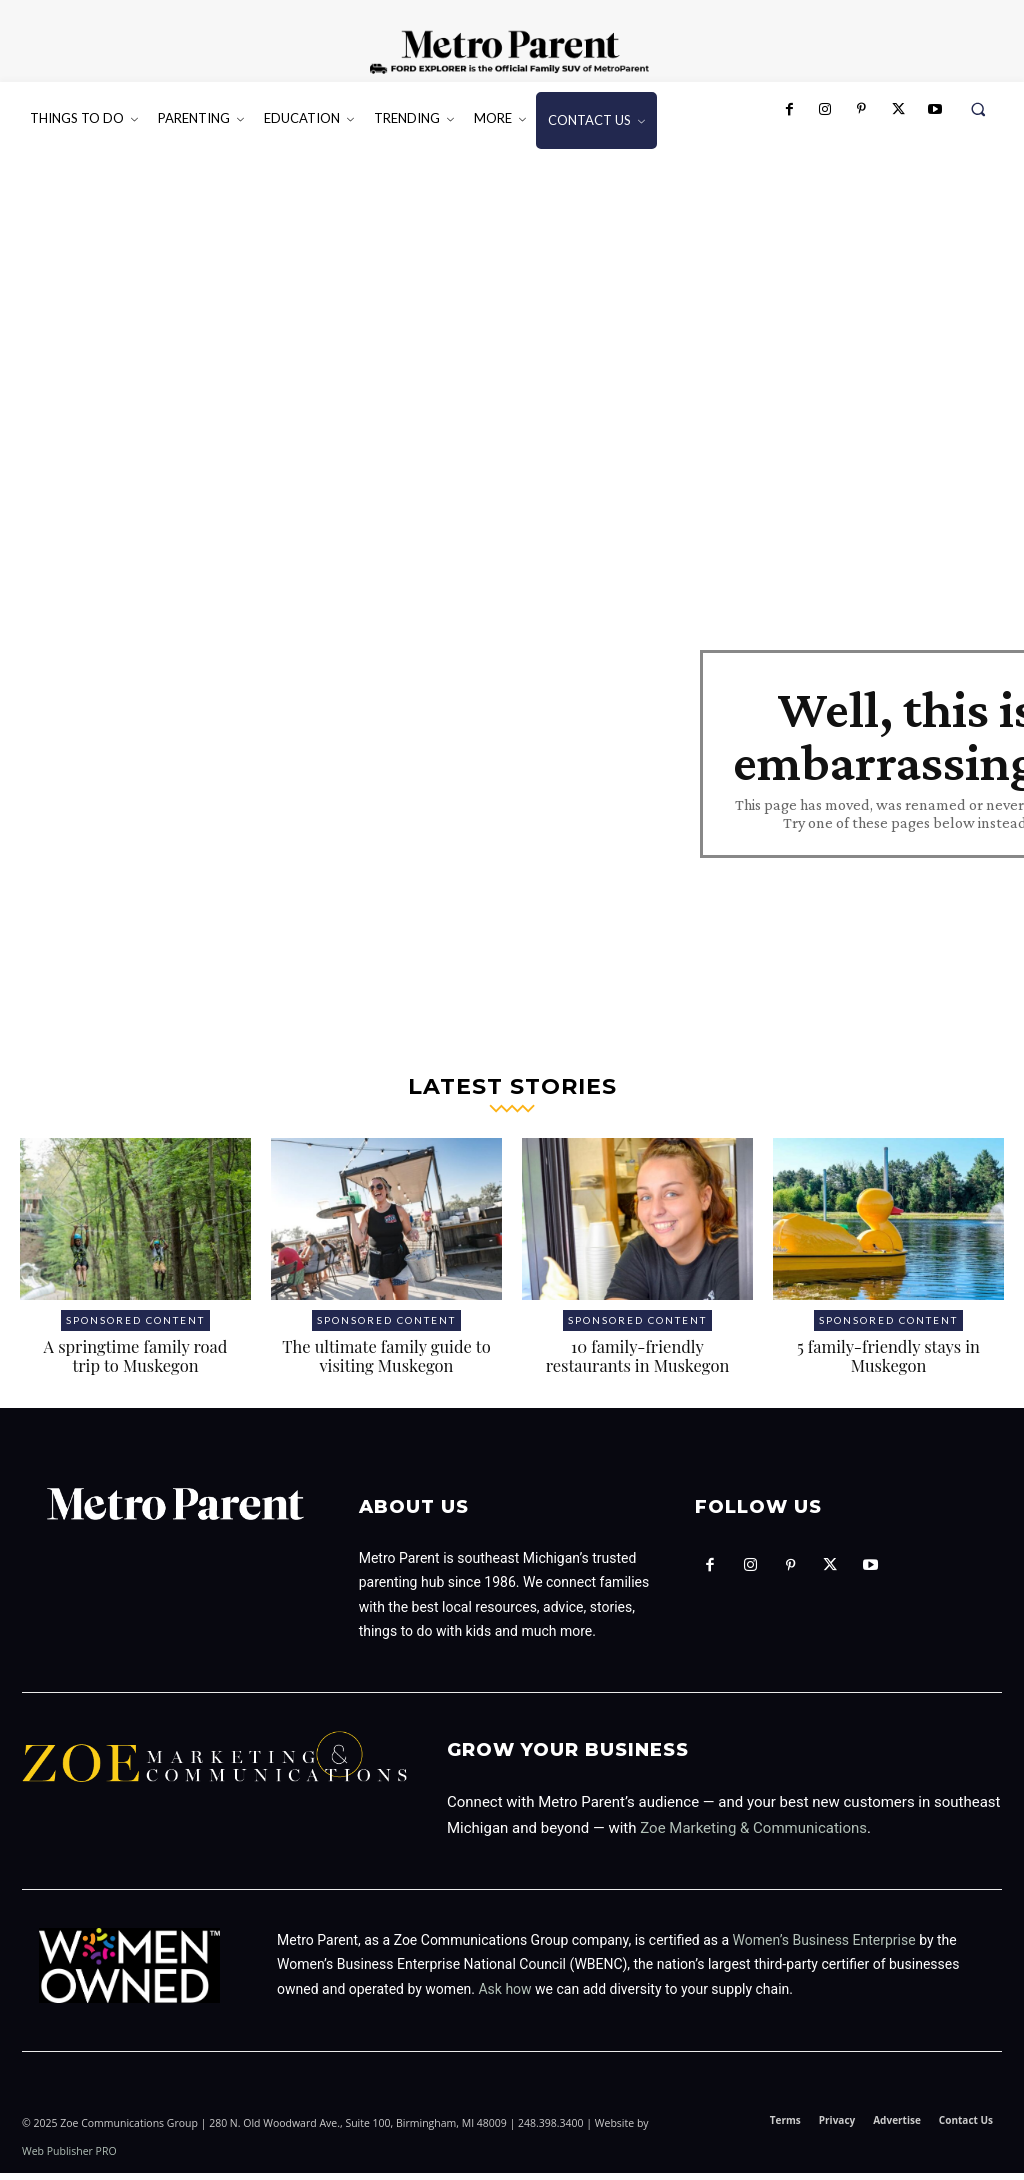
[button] (978, 109)
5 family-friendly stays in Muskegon (888, 1363)
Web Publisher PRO (69, 2158)
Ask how (504, 1996)
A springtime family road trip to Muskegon (135, 1363)
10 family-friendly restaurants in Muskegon (637, 1363)
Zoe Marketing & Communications (753, 1835)
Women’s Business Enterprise (824, 1947)
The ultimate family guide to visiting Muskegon (386, 1363)
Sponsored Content (135, 1327)
